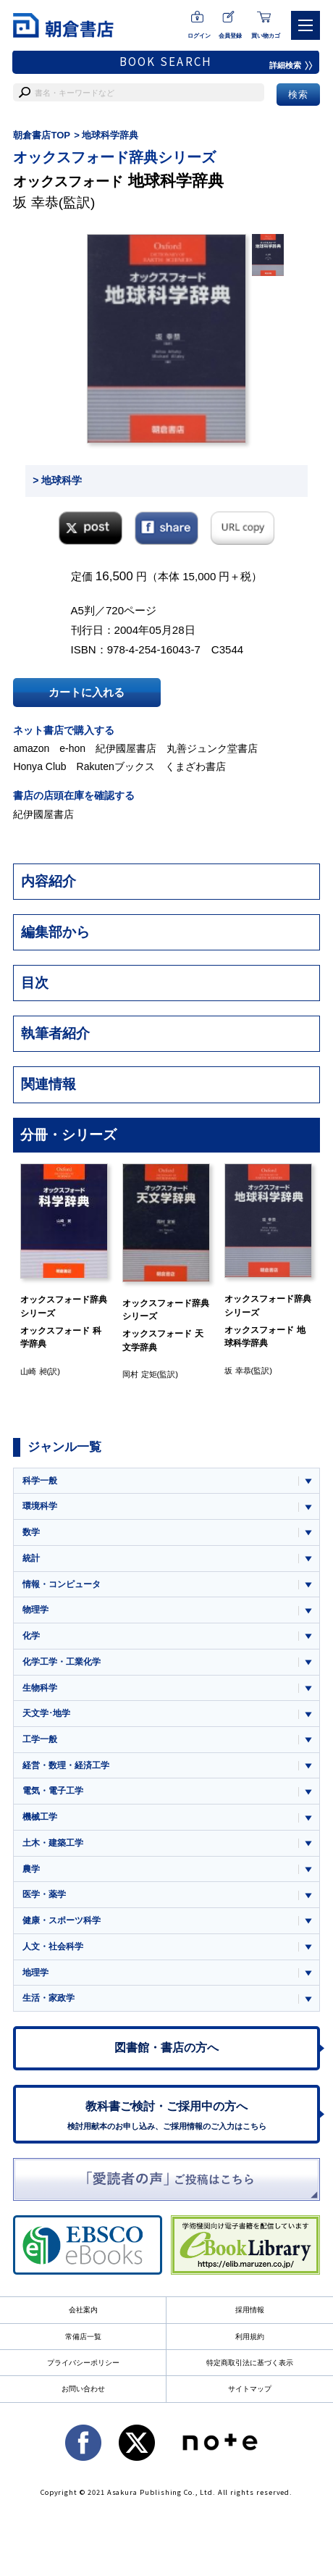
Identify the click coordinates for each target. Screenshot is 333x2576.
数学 (31, 1532)
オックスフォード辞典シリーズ (114, 157)
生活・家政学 (48, 1998)
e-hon (72, 748)
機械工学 (39, 1817)
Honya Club (39, 766)
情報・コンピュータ (61, 1584)
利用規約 (249, 2337)
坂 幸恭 (35, 202)
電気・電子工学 (52, 1791)
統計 (31, 1558)
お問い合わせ (83, 2389)
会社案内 (83, 2310)
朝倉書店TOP (41, 135)
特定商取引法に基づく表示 (249, 2363)
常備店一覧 (83, 2337)
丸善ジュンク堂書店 (212, 748)
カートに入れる (87, 692)
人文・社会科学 (52, 1946)
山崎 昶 (33, 1371)
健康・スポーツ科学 (61, 1920)
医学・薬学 (44, 1894)
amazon (31, 748)
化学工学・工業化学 (61, 1662)
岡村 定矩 (139, 1374)
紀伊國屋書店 (126, 748)
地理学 (35, 1972)
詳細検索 (291, 65)
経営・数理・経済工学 (65, 1765)
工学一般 (39, 1739)
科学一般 (39, 1481)
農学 (31, 1869)
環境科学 (39, 1506)
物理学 (35, 1610)
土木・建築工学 (52, 1843)
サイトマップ (249, 2389)
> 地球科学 (57, 480)
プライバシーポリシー (83, 2363)
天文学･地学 (46, 1713)
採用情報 (249, 2310)
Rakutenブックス (116, 766)
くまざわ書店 (195, 766)
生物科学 (39, 1688)
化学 (31, 1636)
